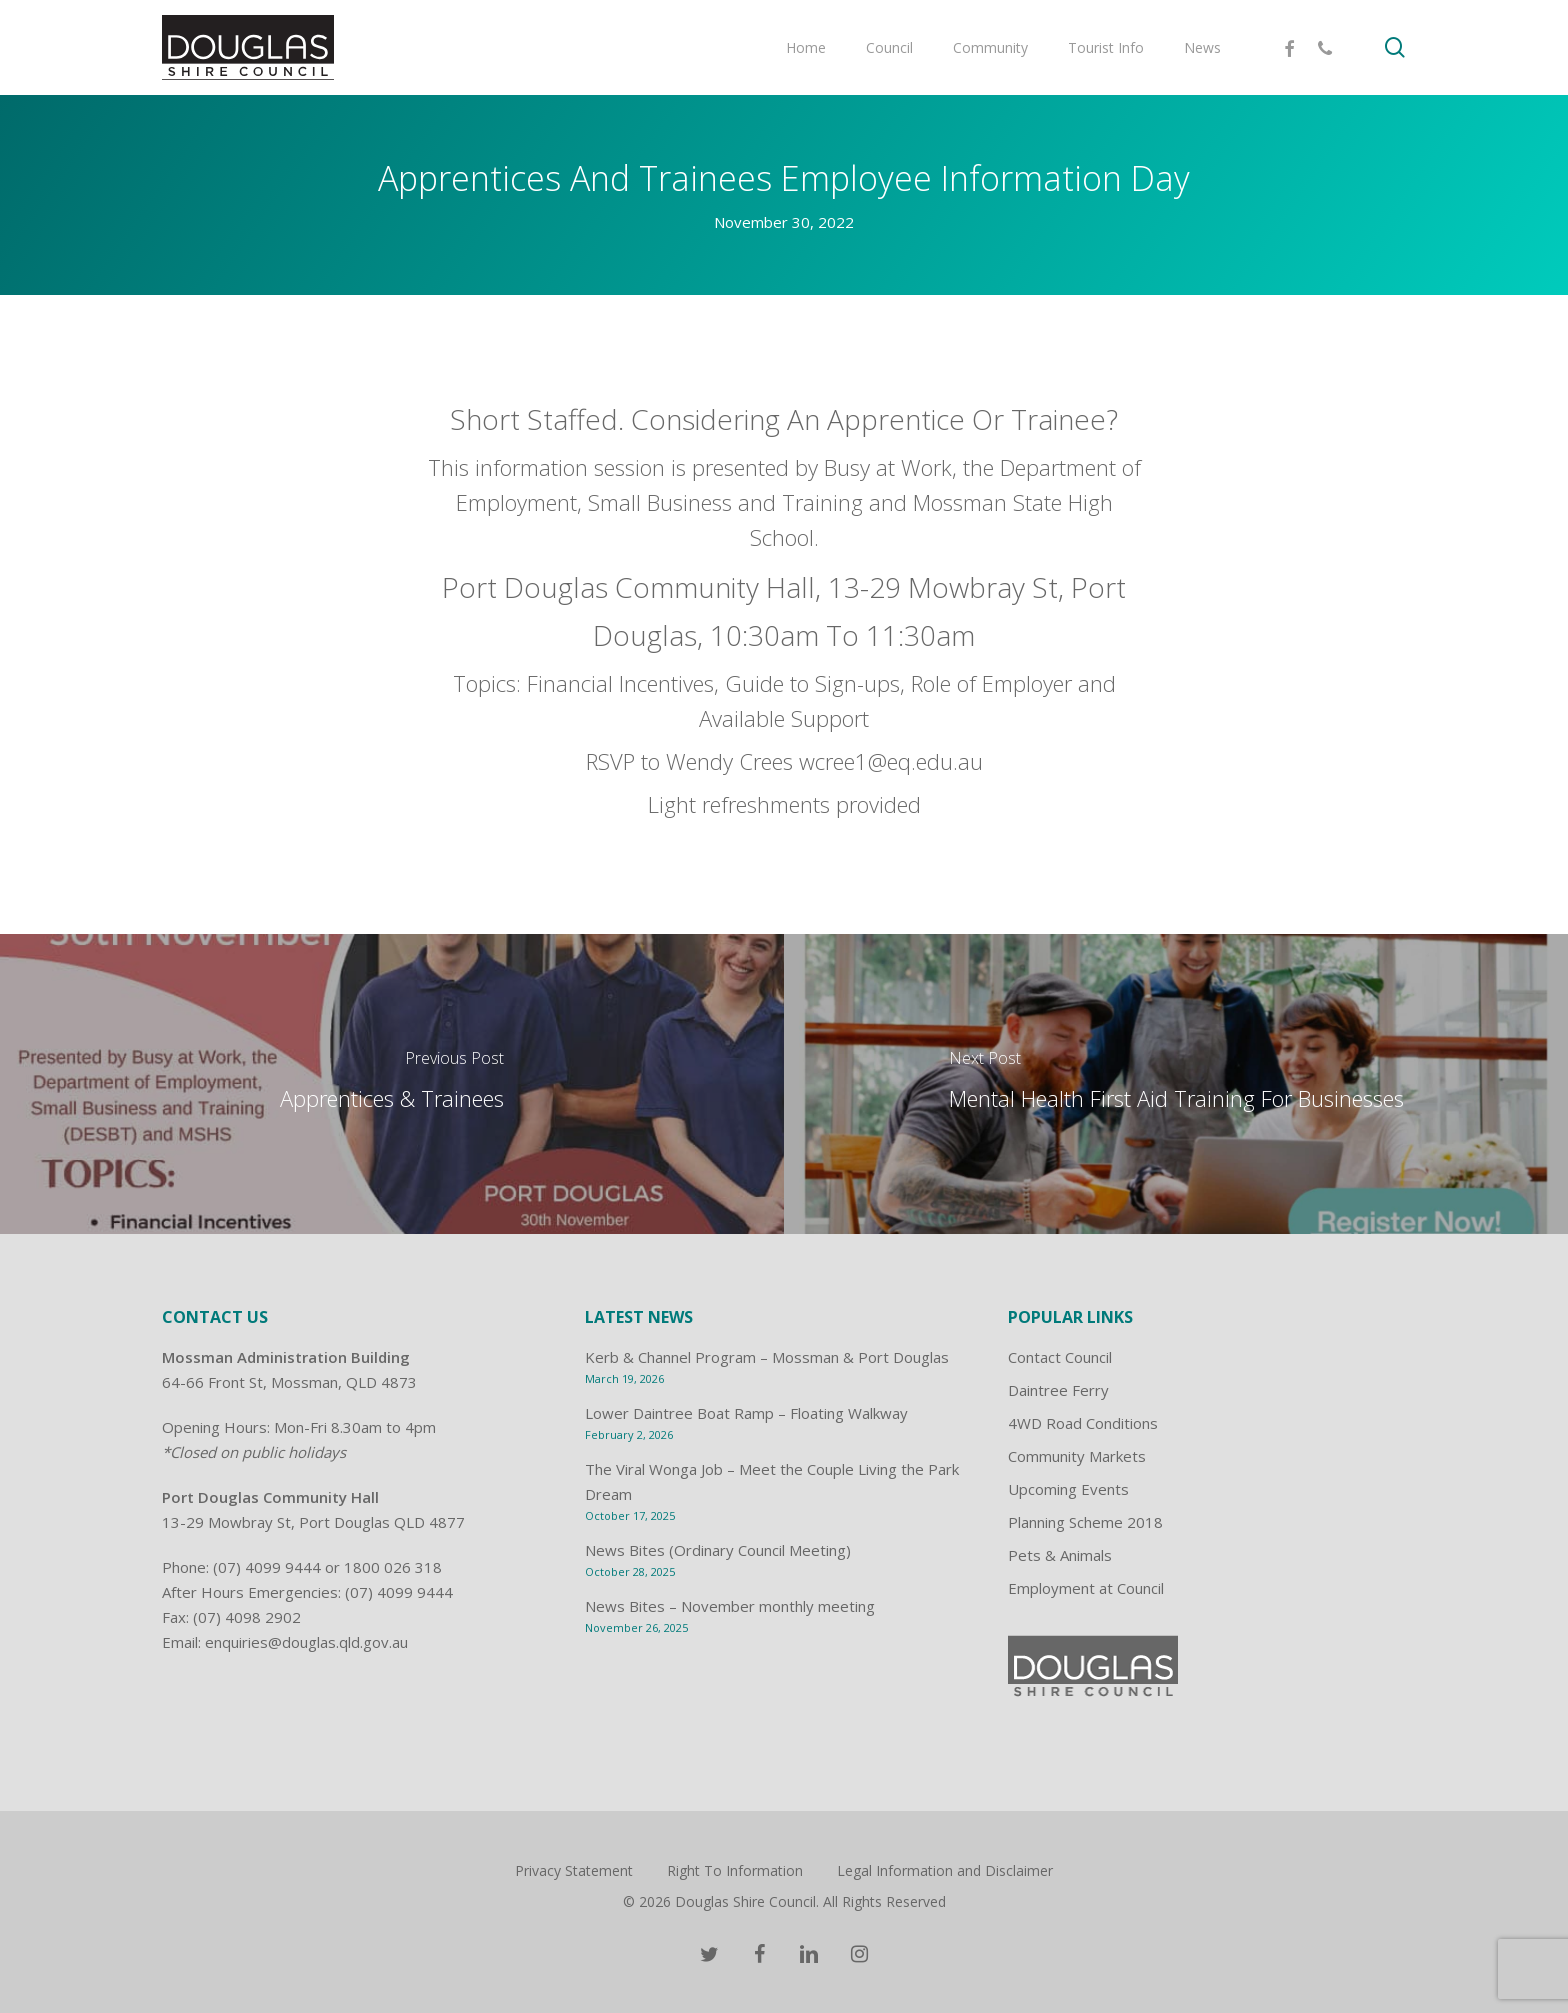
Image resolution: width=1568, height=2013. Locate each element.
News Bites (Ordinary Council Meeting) (718, 1550)
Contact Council (1060, 1357)
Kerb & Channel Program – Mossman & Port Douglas (767, 1357)
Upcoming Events (1068, 1489)
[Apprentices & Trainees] (392, 1084)
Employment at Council (1086, 1588)
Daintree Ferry (1058, 1390)
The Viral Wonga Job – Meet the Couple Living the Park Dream (772, 1481)
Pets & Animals (1060, 1555)
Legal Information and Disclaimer (945, 1870)
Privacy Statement (574, 1870)
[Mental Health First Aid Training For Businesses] (1176, 1084)
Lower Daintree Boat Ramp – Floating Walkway (746, 1413)
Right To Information (735, 1870)
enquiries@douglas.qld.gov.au (306, 1642)
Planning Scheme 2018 (1085, 1522)
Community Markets (1077, 1456)
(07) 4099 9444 (267, 1567)
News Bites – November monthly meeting (730, 1606)
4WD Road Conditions (1083, 1423)
